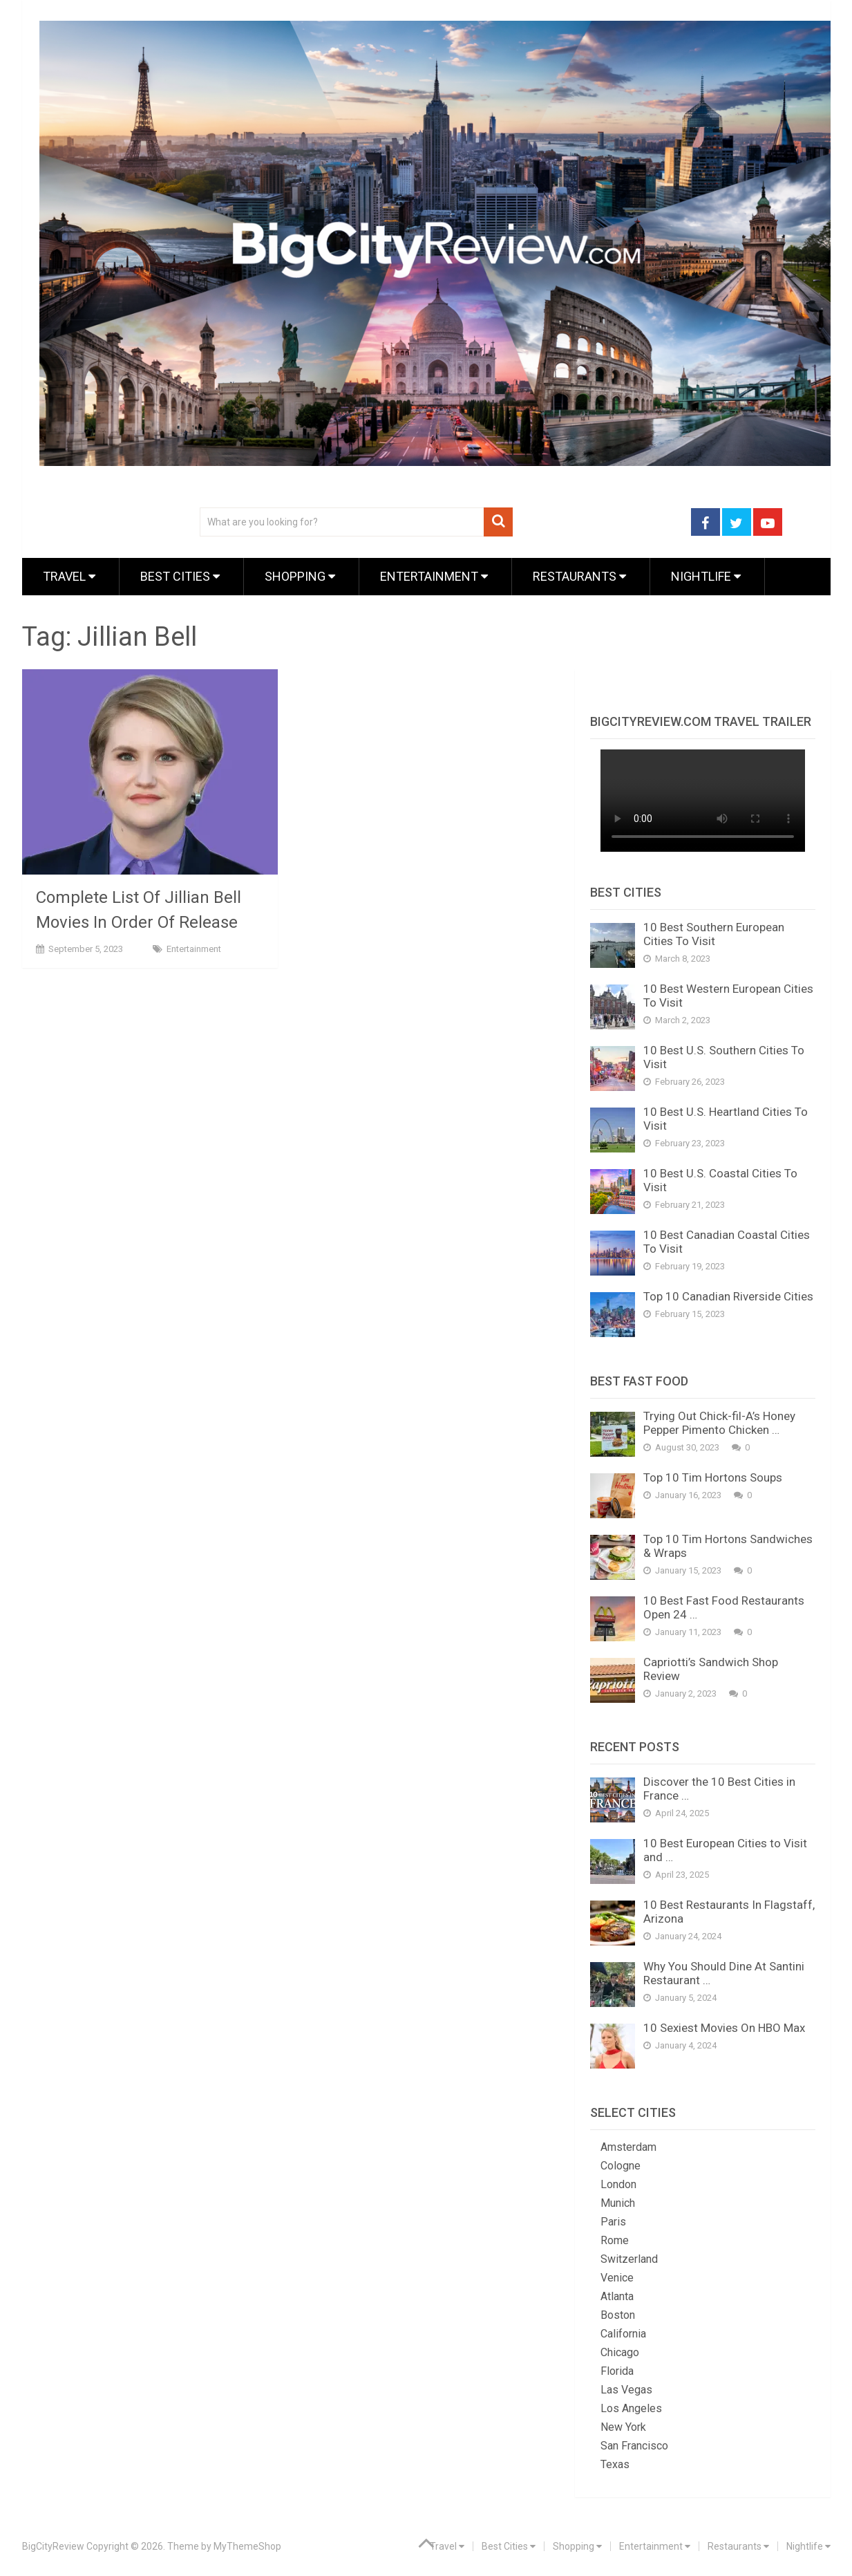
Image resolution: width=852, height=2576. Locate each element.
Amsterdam (628, 2147)
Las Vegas (626, 2389)
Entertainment (434, 576)
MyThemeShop (247, 2546)
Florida (617, 2371)
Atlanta (617, 2296)
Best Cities (180, 576)
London (618, 2184)
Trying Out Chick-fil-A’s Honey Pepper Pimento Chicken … (719, 1423)
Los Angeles (631, 2408)
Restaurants (579, 576)
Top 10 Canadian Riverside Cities (728, 1296)
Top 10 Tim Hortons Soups (712, 1477)
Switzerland (629, 2259)
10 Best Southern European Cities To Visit (713, 934)
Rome (614, 2240)
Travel (69, 576)
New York (623, 2427)
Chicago (619, 2352)
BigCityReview (53, 2546)
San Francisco (634, 2445)
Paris (613, 2221)
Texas (614, 2464)
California (623, 2333)
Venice (617, 2277)
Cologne (620, 2165)
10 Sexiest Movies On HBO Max (724, 2028)
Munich (617, 2203)
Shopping (300, 576)
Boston (617, 2315)
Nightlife (706, 576)
